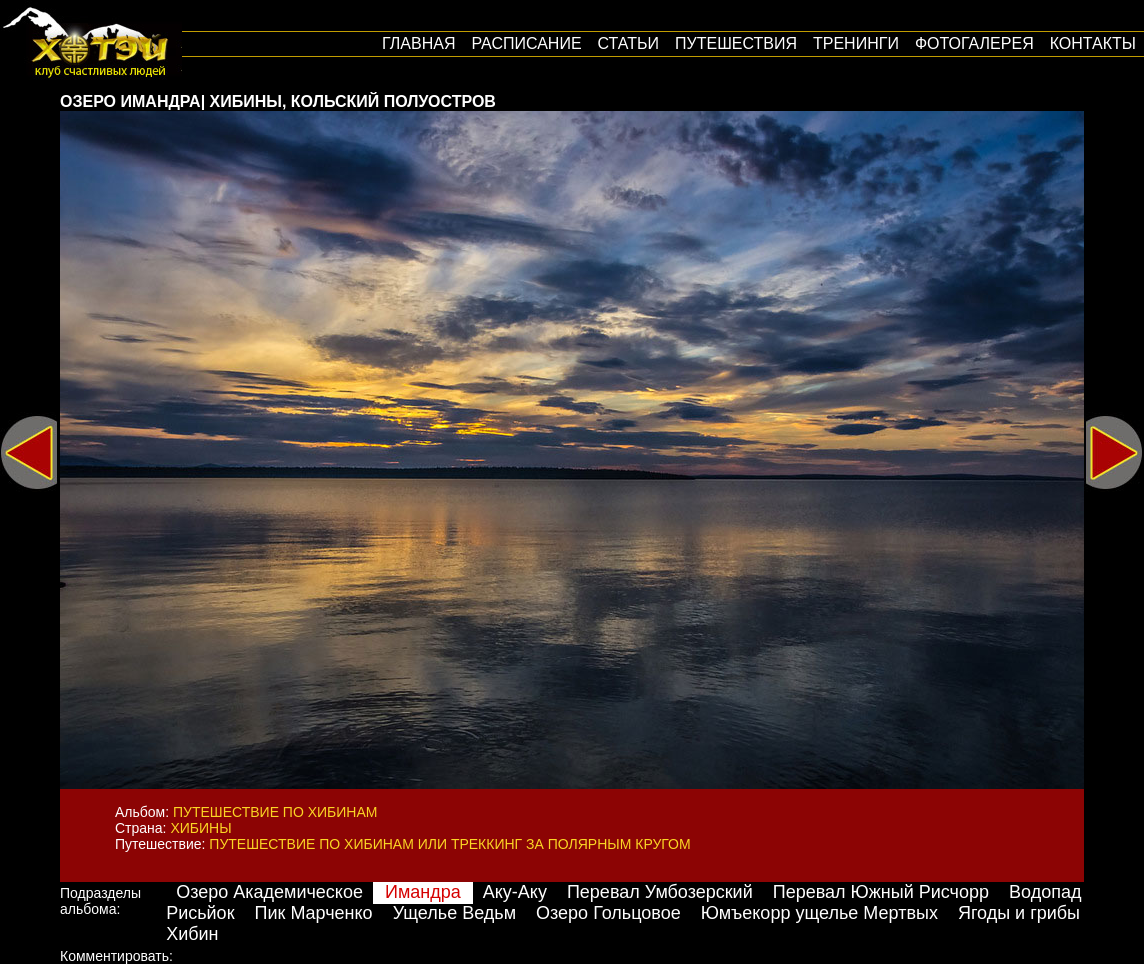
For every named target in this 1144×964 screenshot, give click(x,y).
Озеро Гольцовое (608, 913)
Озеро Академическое (269, 892)
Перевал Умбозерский (660, 892)
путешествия (736, 43)
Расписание (526, 43)
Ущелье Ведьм (454, 913)
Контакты (1093, 43)
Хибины (200, 828)
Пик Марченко (314, 913)
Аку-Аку (515, 892)
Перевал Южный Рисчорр (881, 892)
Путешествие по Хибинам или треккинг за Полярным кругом (449, 844)
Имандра (423, 892)
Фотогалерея (974, 43)
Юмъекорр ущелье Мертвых (819, 913)
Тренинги (856, 43)
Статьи (628, 43)
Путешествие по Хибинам (275, 812)
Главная (418, 43)
